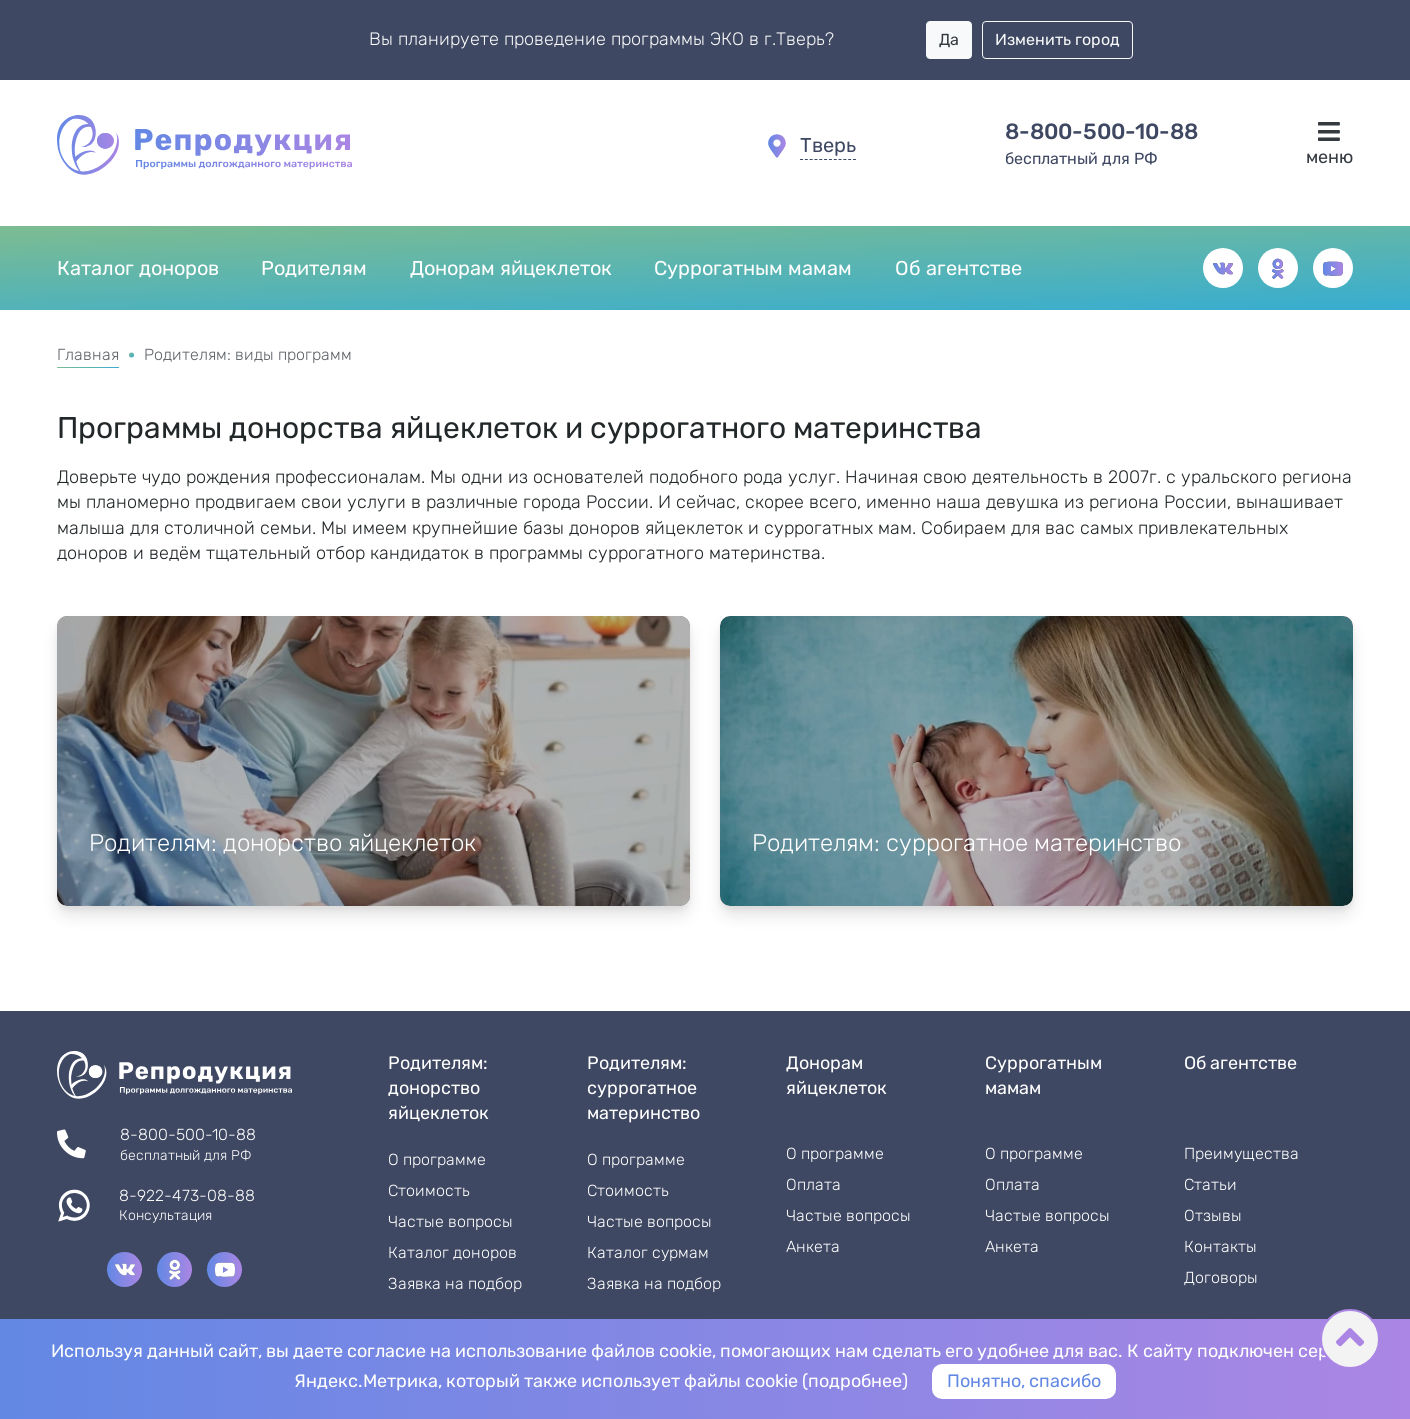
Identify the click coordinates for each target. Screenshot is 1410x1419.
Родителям (314, 268)
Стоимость (429, 1191)
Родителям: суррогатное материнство (966, 843)
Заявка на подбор (455, 1284)
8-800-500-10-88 (1101, 132)
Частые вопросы (450, 1222)
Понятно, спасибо (1024, 1381)
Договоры (1221, 1278)
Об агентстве (958, 268)
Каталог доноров (138, 268)
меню (1329, 144)
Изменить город (1057, 39)
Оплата (813, 1185)
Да (949, 39)
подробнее (855, 1381)
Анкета (813, 1247)
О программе (437, 1160)
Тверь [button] (828, 145)
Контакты (1220, 1247)
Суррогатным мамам (753, 268)
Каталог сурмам (648, 1253)
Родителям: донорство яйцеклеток (282, 843)
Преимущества (1241, 1154)
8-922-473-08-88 (187, 1196)
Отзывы (1213, 1216)
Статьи (1210, 1185)
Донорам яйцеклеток (511, 268)
